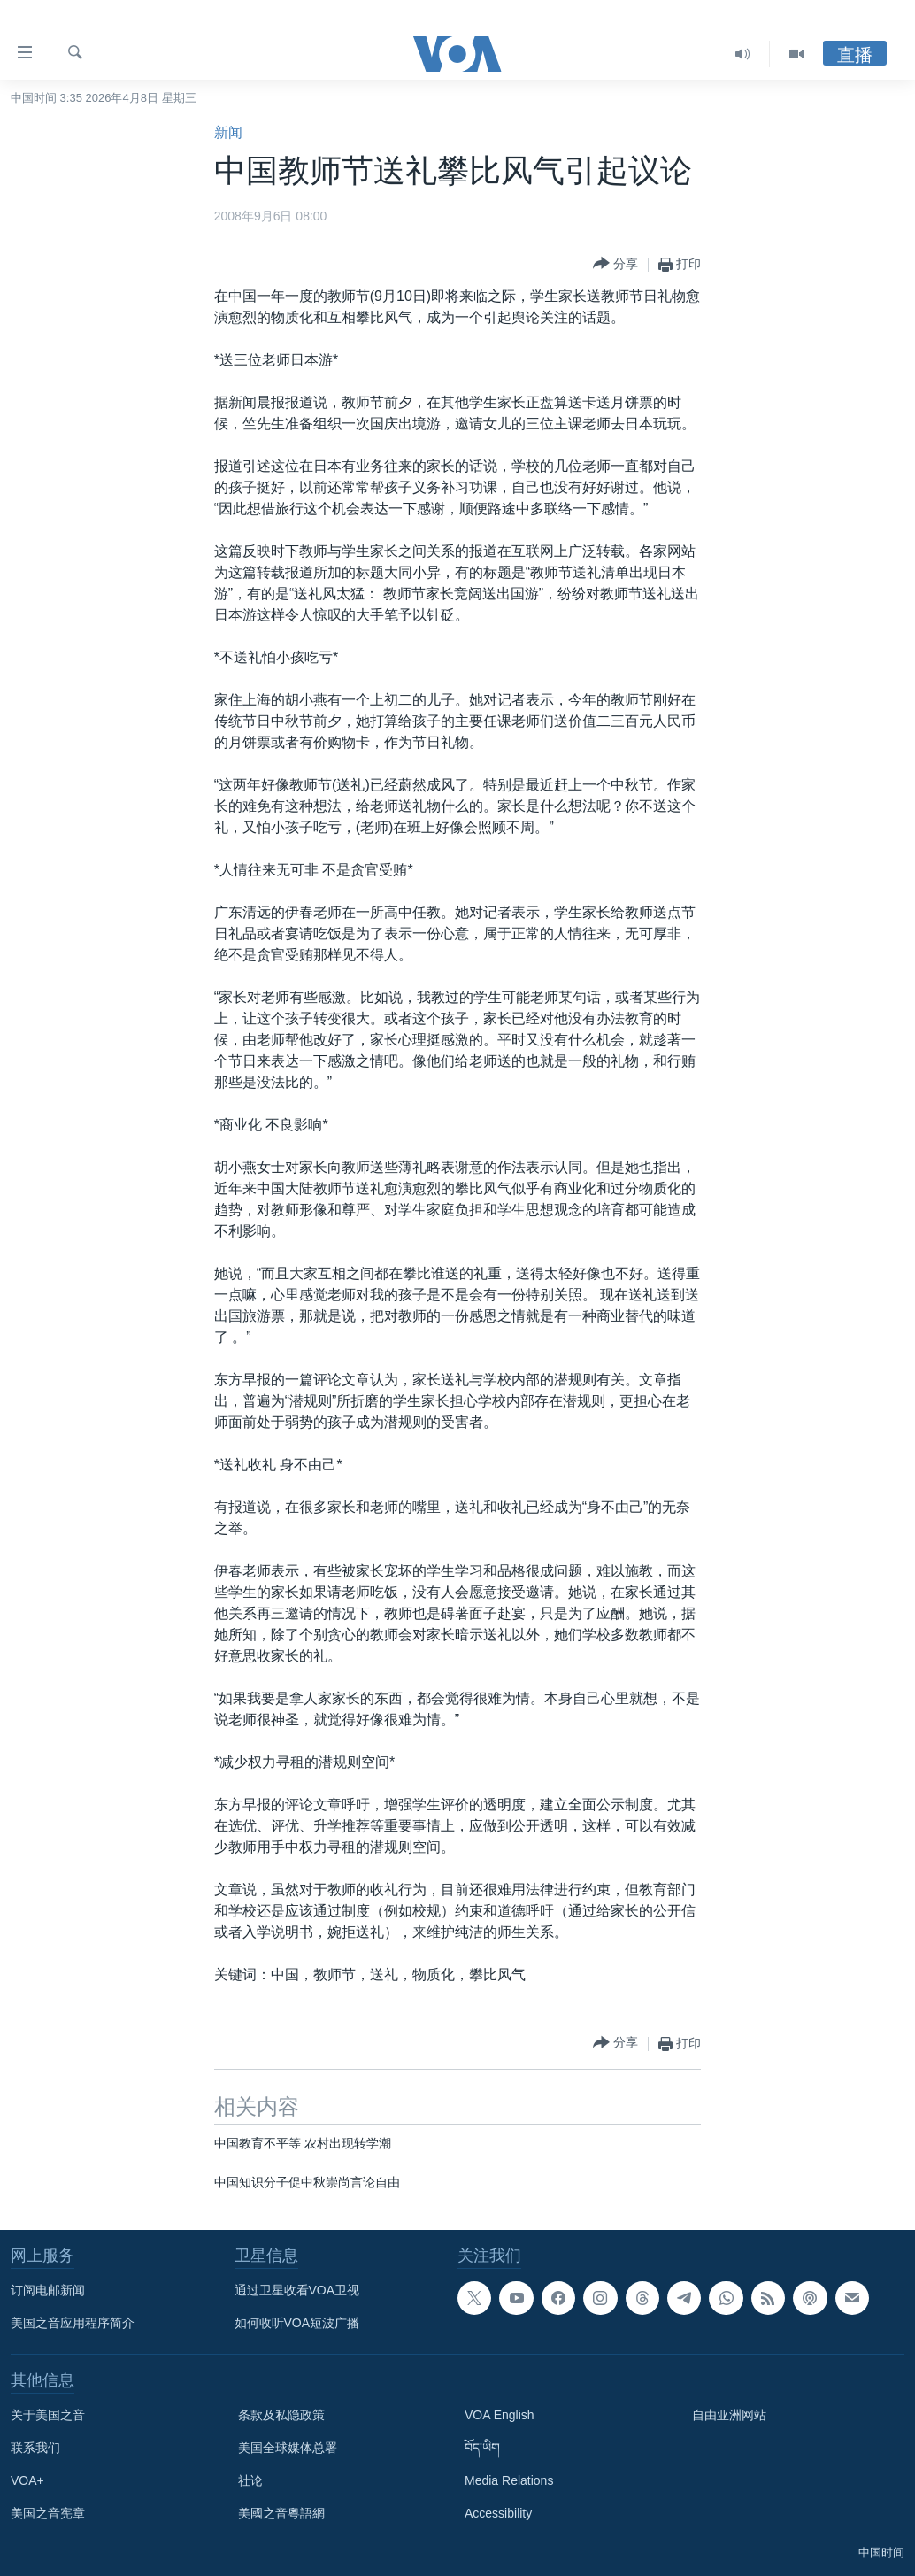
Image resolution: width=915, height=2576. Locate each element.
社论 (250, 2480)
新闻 (228, 132)
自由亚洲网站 (729, 2415)
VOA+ (27, 2480)
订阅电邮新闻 (48, 2290)
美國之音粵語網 (281, 2513)
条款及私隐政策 (281, 2415)
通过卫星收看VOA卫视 (297, 2290)
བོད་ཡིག (482, 2448)
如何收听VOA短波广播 (297, 2323)
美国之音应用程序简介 (73, 2323)
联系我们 (35, 2448)
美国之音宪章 (48, 2513)
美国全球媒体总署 (287, 2448)
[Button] (615, 264)
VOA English (499, 2415)
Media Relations (509, 2480)
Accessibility (498, 2513)
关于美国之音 (48, 2415)
